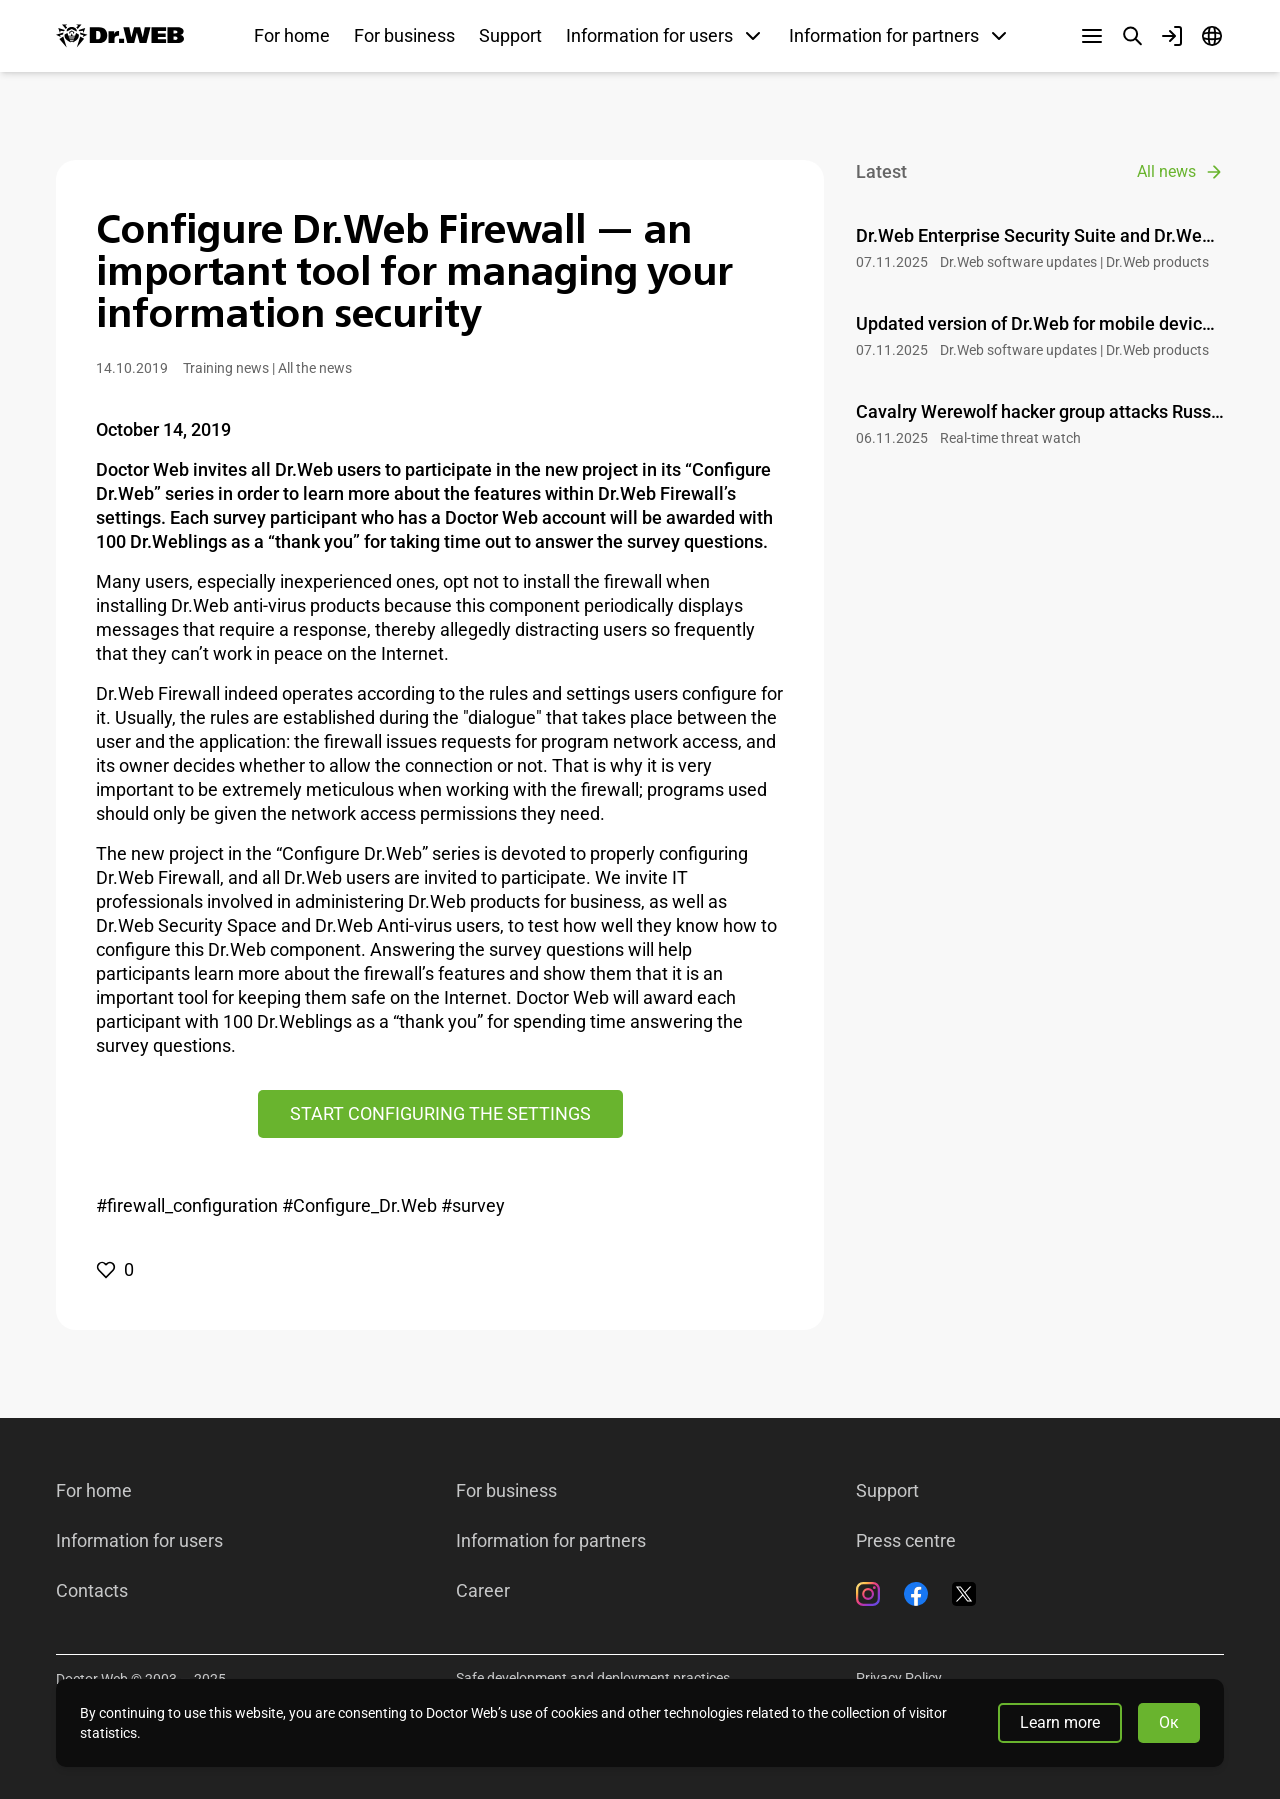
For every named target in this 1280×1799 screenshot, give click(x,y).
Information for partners (551, 1541)
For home (292, 35)
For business (404, 35)
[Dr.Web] (120, 36)
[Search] (1132, 36)
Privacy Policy (899, 1678)
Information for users (139, 1541)
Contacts (92, 1591)
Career (483, 1591)
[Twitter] (964, 1594)
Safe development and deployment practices (593, 1678)
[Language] (1212, 36)
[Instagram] (868, 1594)
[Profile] (1172, 36)
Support (510, 35)
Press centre (906, 1541)
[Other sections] (1092, 36)
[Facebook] (916, 1594)
